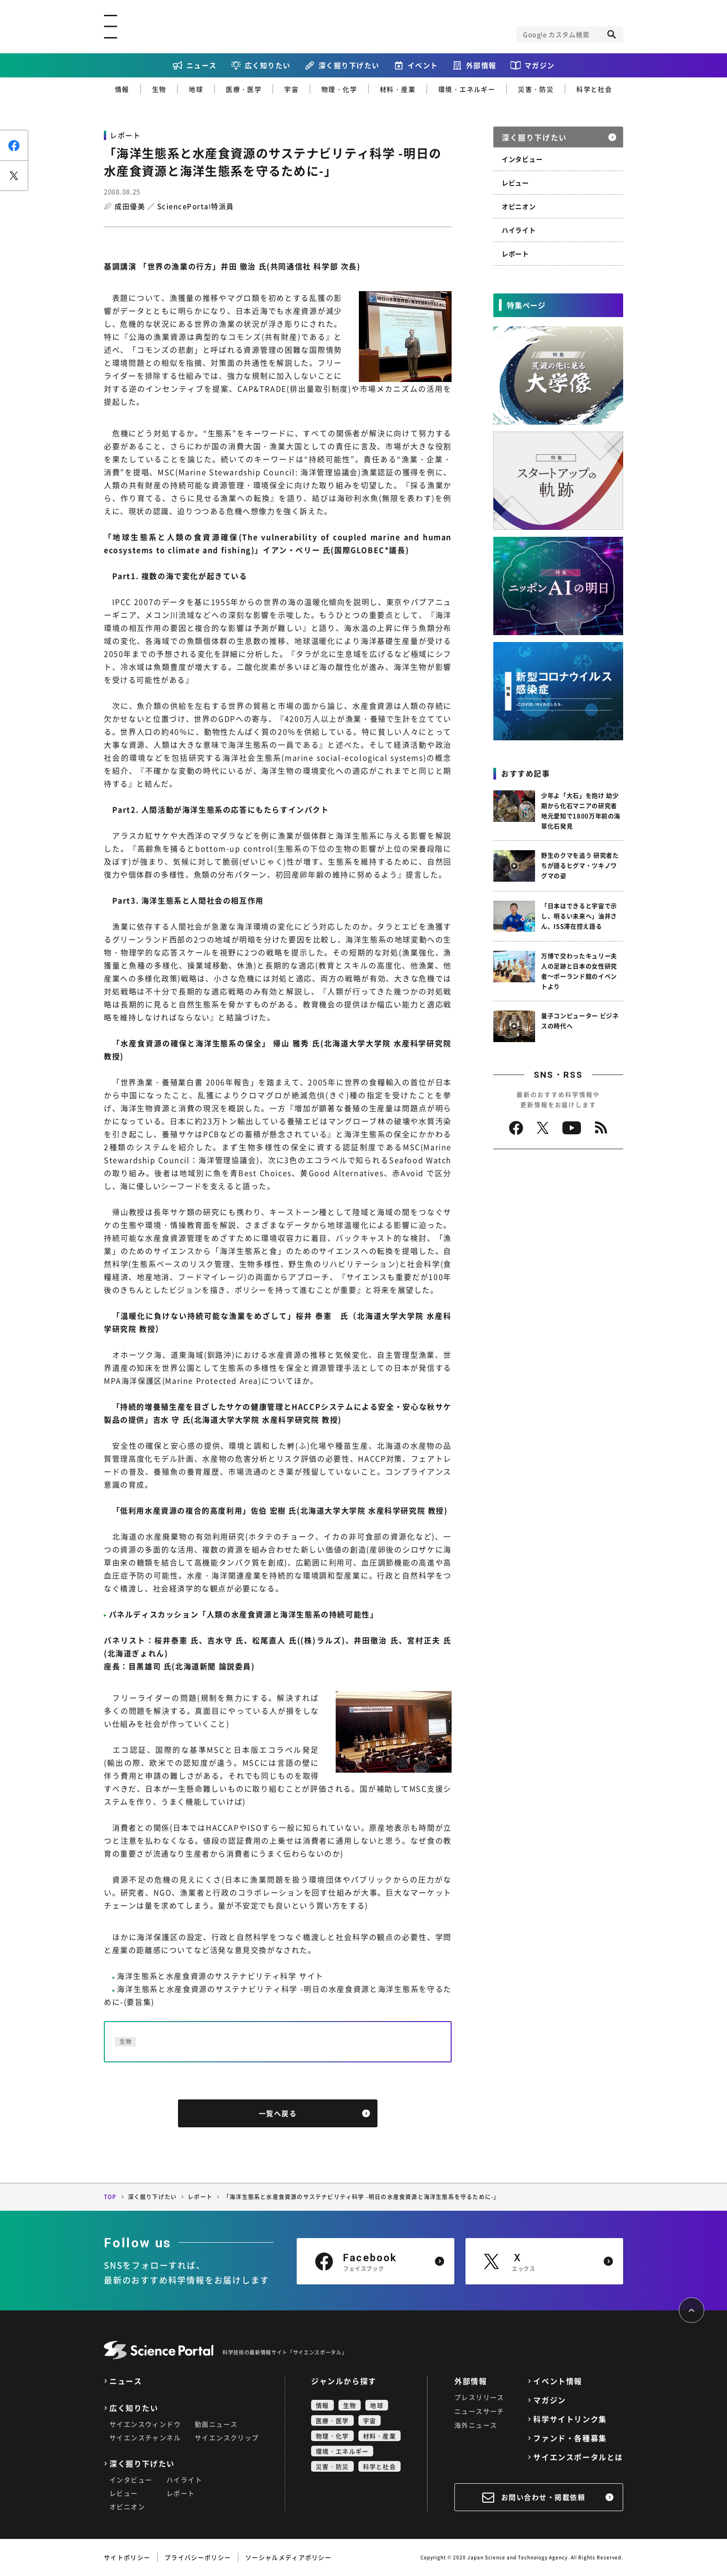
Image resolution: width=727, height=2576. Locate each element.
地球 (196, 89)
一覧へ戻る (278, 2113)
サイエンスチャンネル (145, 2437)
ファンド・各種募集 (569, 2438)
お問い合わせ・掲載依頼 (543, 2497)
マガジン (539, 65)
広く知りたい (268, 65)
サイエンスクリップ (227, 2437)
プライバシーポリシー (198, 2557)
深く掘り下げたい (349, 65)
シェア (14, 145)
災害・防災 (536, 89)
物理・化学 (339, 89)
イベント (423, 65)
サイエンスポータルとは (578, 2457)
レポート (515, 253)
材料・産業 (397, 89)
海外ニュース (475, 2425)
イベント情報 (557, 2381)
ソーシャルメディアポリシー (288, 2557)
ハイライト (519, 230)
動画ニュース (216, 2424)
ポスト (14, 175)
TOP (110, 2197)
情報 (122, 89)
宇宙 (291, 89)
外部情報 (481, 65)
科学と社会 (594, 89)
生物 (159, 89)
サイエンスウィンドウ (145, 2424)
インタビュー (522, 159)
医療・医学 (243, 89)
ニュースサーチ (479, 2411)
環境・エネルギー (466, 89)
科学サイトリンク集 (569, 2419)
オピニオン (519, 206)
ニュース (201, 65)
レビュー (515, 182)
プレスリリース (479, 2397)
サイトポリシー (127, 2557)
